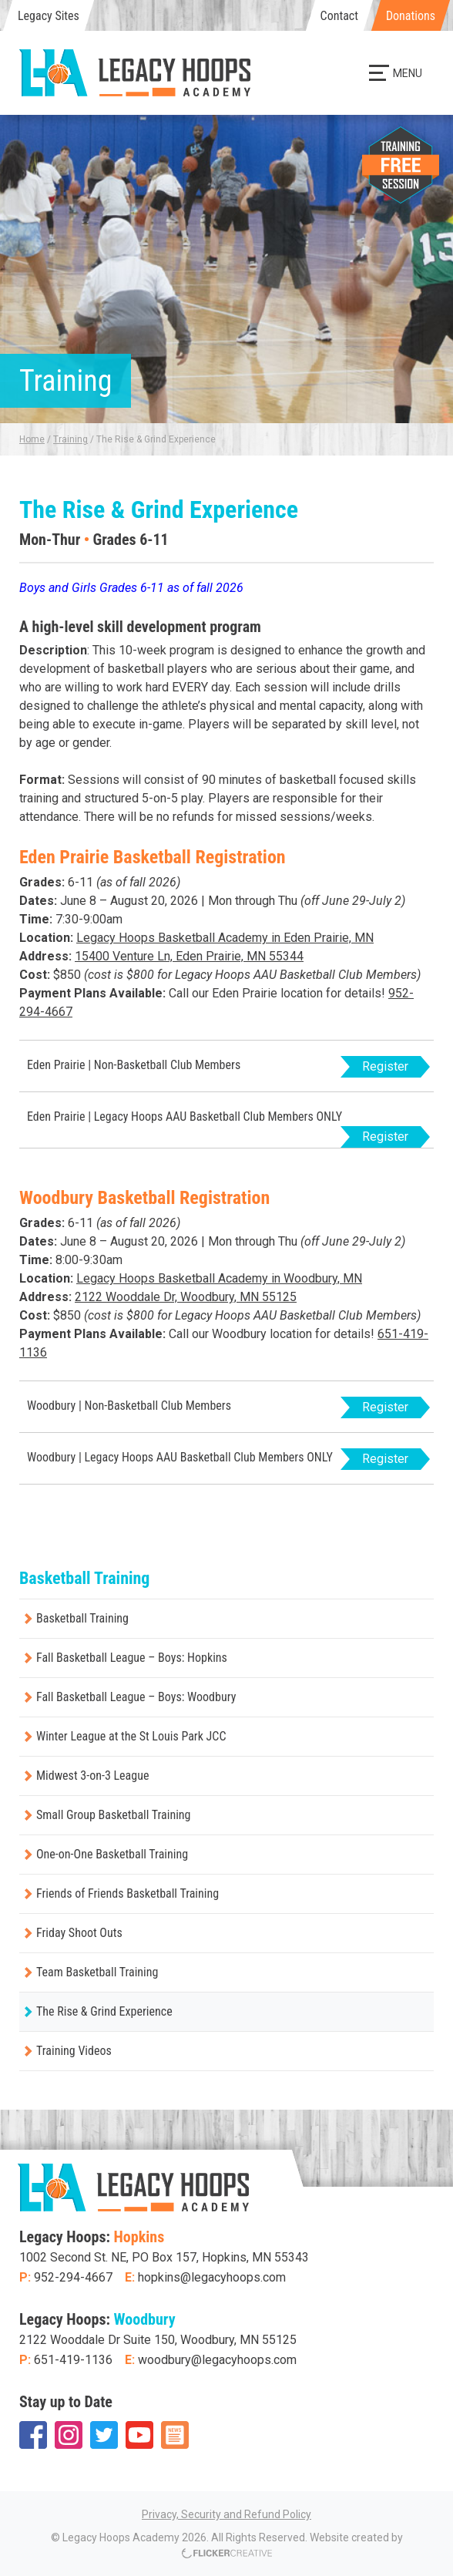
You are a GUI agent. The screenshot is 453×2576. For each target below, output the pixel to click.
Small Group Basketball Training (113, 1815)
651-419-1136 (73, 2359)
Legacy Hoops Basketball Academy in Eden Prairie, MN (225, 937)
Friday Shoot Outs (79, 1932)
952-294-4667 (73, 2277)
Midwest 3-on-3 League (92, 1775)
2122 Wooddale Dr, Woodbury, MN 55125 (186, 1297)
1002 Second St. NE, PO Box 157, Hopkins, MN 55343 (164, 2257)
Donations (410, 15)
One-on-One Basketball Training (112, 1854)
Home (32, 439)
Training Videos (74, 2050)
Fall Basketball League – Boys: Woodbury (136, 1697)
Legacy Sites (48, 15)
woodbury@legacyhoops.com (217, 2359)
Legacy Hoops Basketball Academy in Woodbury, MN (219, 1278)
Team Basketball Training (97, 1972)
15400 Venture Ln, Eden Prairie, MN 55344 (189, 956)
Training (70, 439)
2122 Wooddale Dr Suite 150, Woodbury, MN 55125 (158, 2339)
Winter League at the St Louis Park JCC (131, 1736)
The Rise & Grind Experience (104, 2011)
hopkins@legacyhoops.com (212, 2277)
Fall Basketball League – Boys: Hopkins (131, 1657)
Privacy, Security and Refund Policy (226, 2514)
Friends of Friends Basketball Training (127, 1893)
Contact (339, 15)
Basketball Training (82, 1618)
